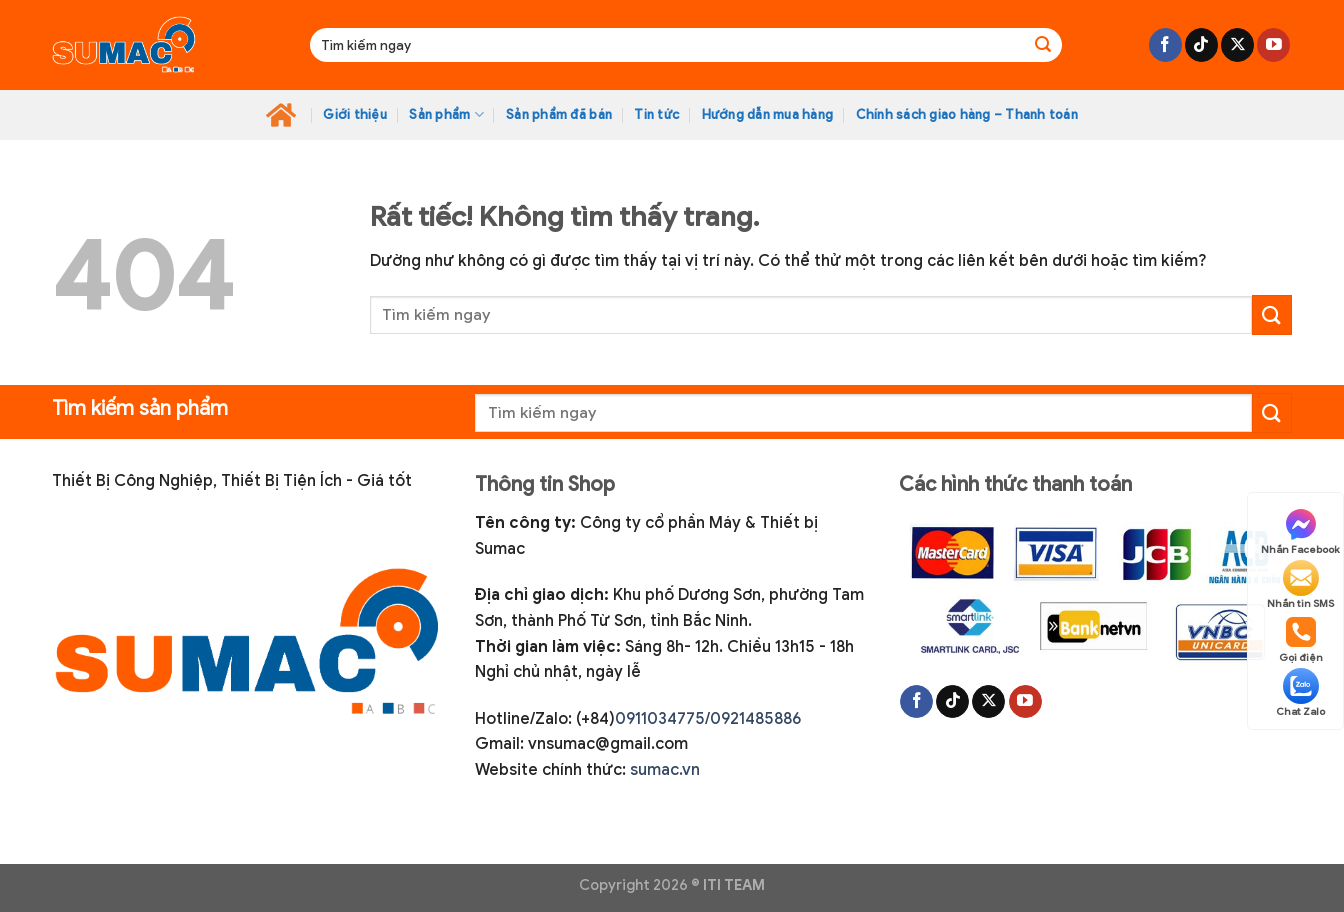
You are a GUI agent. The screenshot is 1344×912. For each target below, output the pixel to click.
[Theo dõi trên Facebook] (1165, 45)
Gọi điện (1301, 639)
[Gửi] (1043, 45)
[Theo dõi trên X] (1237, 45)
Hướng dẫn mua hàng (768, 115)
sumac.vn (665, 770)
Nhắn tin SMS (1300, 585)
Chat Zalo (1300, 693)
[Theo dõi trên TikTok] (1201, 45)
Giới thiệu (355, 115)
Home (281, 115)
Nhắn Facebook (1300, 531)
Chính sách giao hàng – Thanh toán (967, 115)
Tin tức (656, 115)
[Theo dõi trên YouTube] (1273, 45)
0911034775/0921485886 (708, 719)
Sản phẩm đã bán (559, 115)
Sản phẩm (446, 114)
